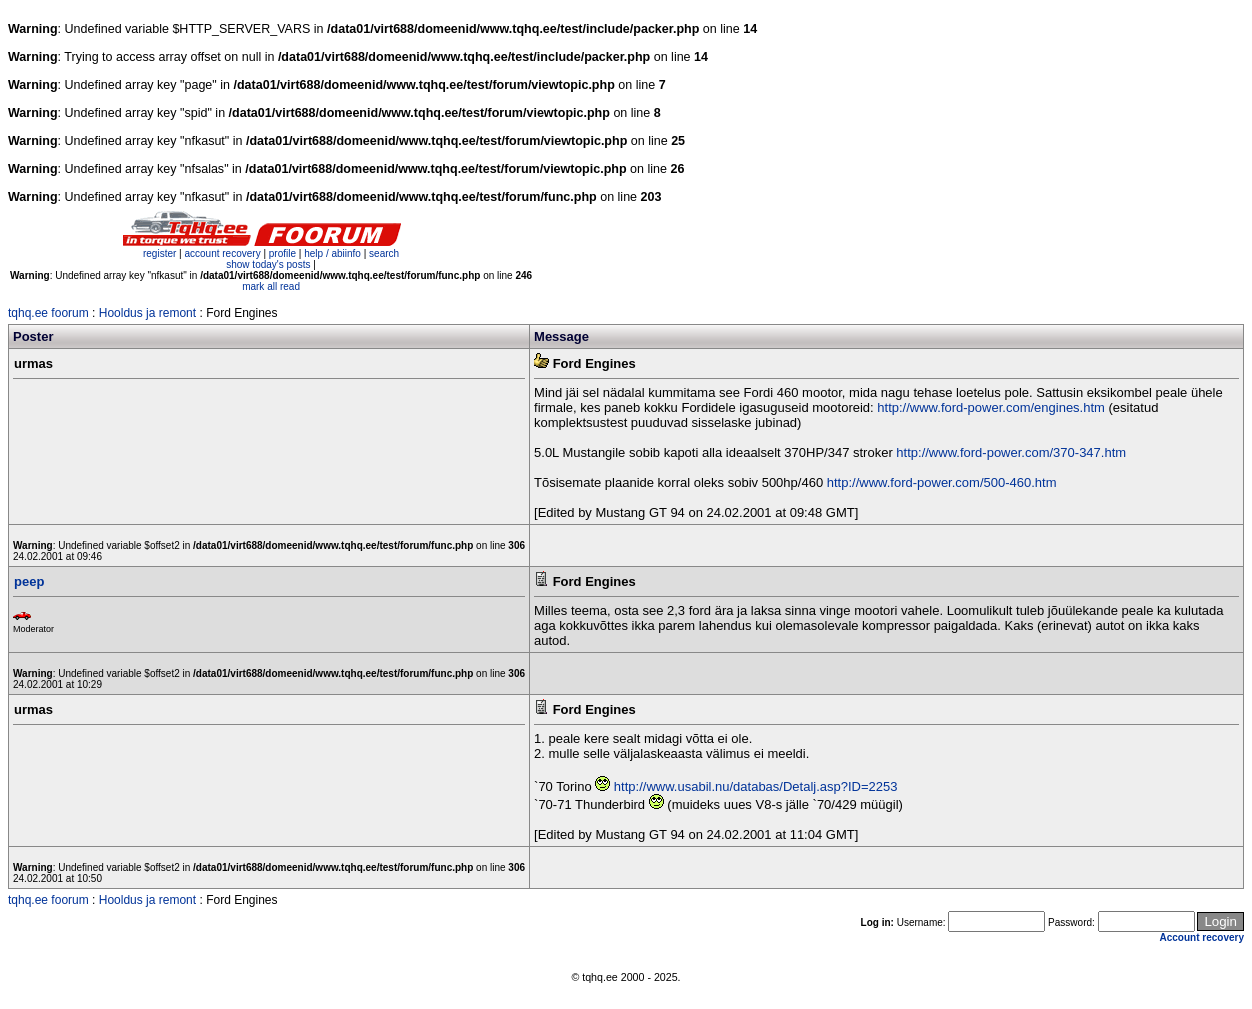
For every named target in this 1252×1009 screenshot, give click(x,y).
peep (29, 581)
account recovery (223, 253)
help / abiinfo (332, 253)
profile (282, 253)
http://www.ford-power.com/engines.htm (991, 407)
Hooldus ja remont (147, 313)
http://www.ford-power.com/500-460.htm (942, 482)
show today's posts (268, 264)
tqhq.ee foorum (48, 313)
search (384, 253)
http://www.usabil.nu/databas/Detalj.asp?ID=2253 (756, 786)
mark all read (271, 286)
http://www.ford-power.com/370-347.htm (1011, 452)
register (159, 253)
